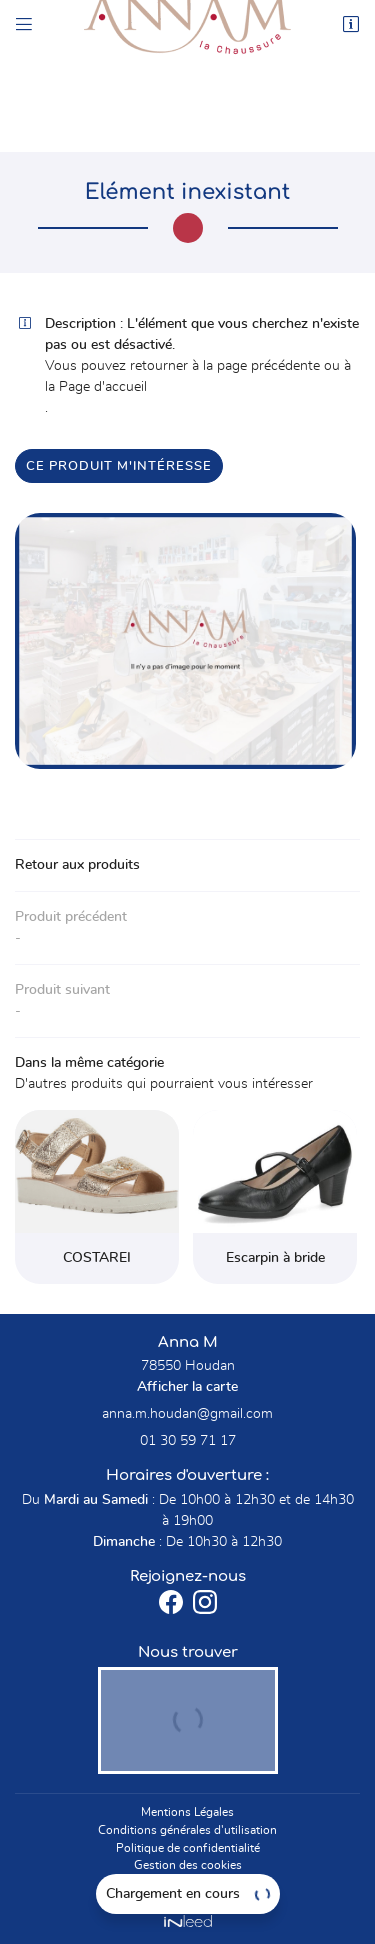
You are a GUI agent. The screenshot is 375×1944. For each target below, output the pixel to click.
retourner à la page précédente (225, 366)
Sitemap (187, 1883)
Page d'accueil (103, 387)
